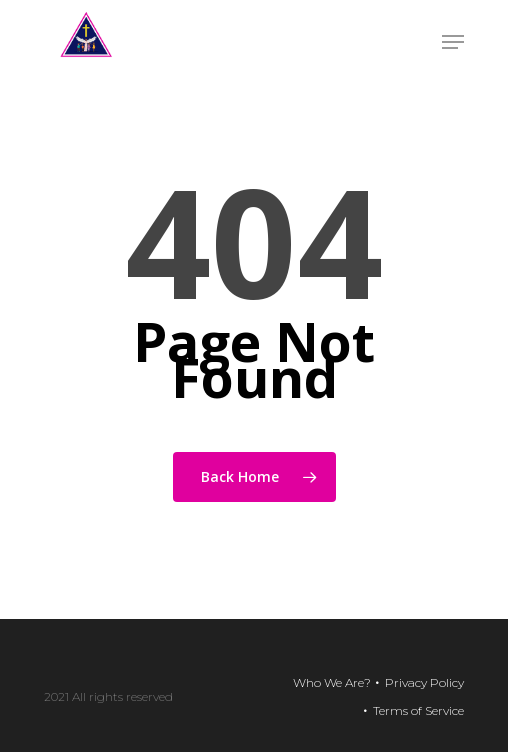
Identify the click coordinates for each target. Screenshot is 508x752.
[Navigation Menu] (453, 42)
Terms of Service (418, 710)
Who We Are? (332, 682)
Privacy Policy (424, 682)
